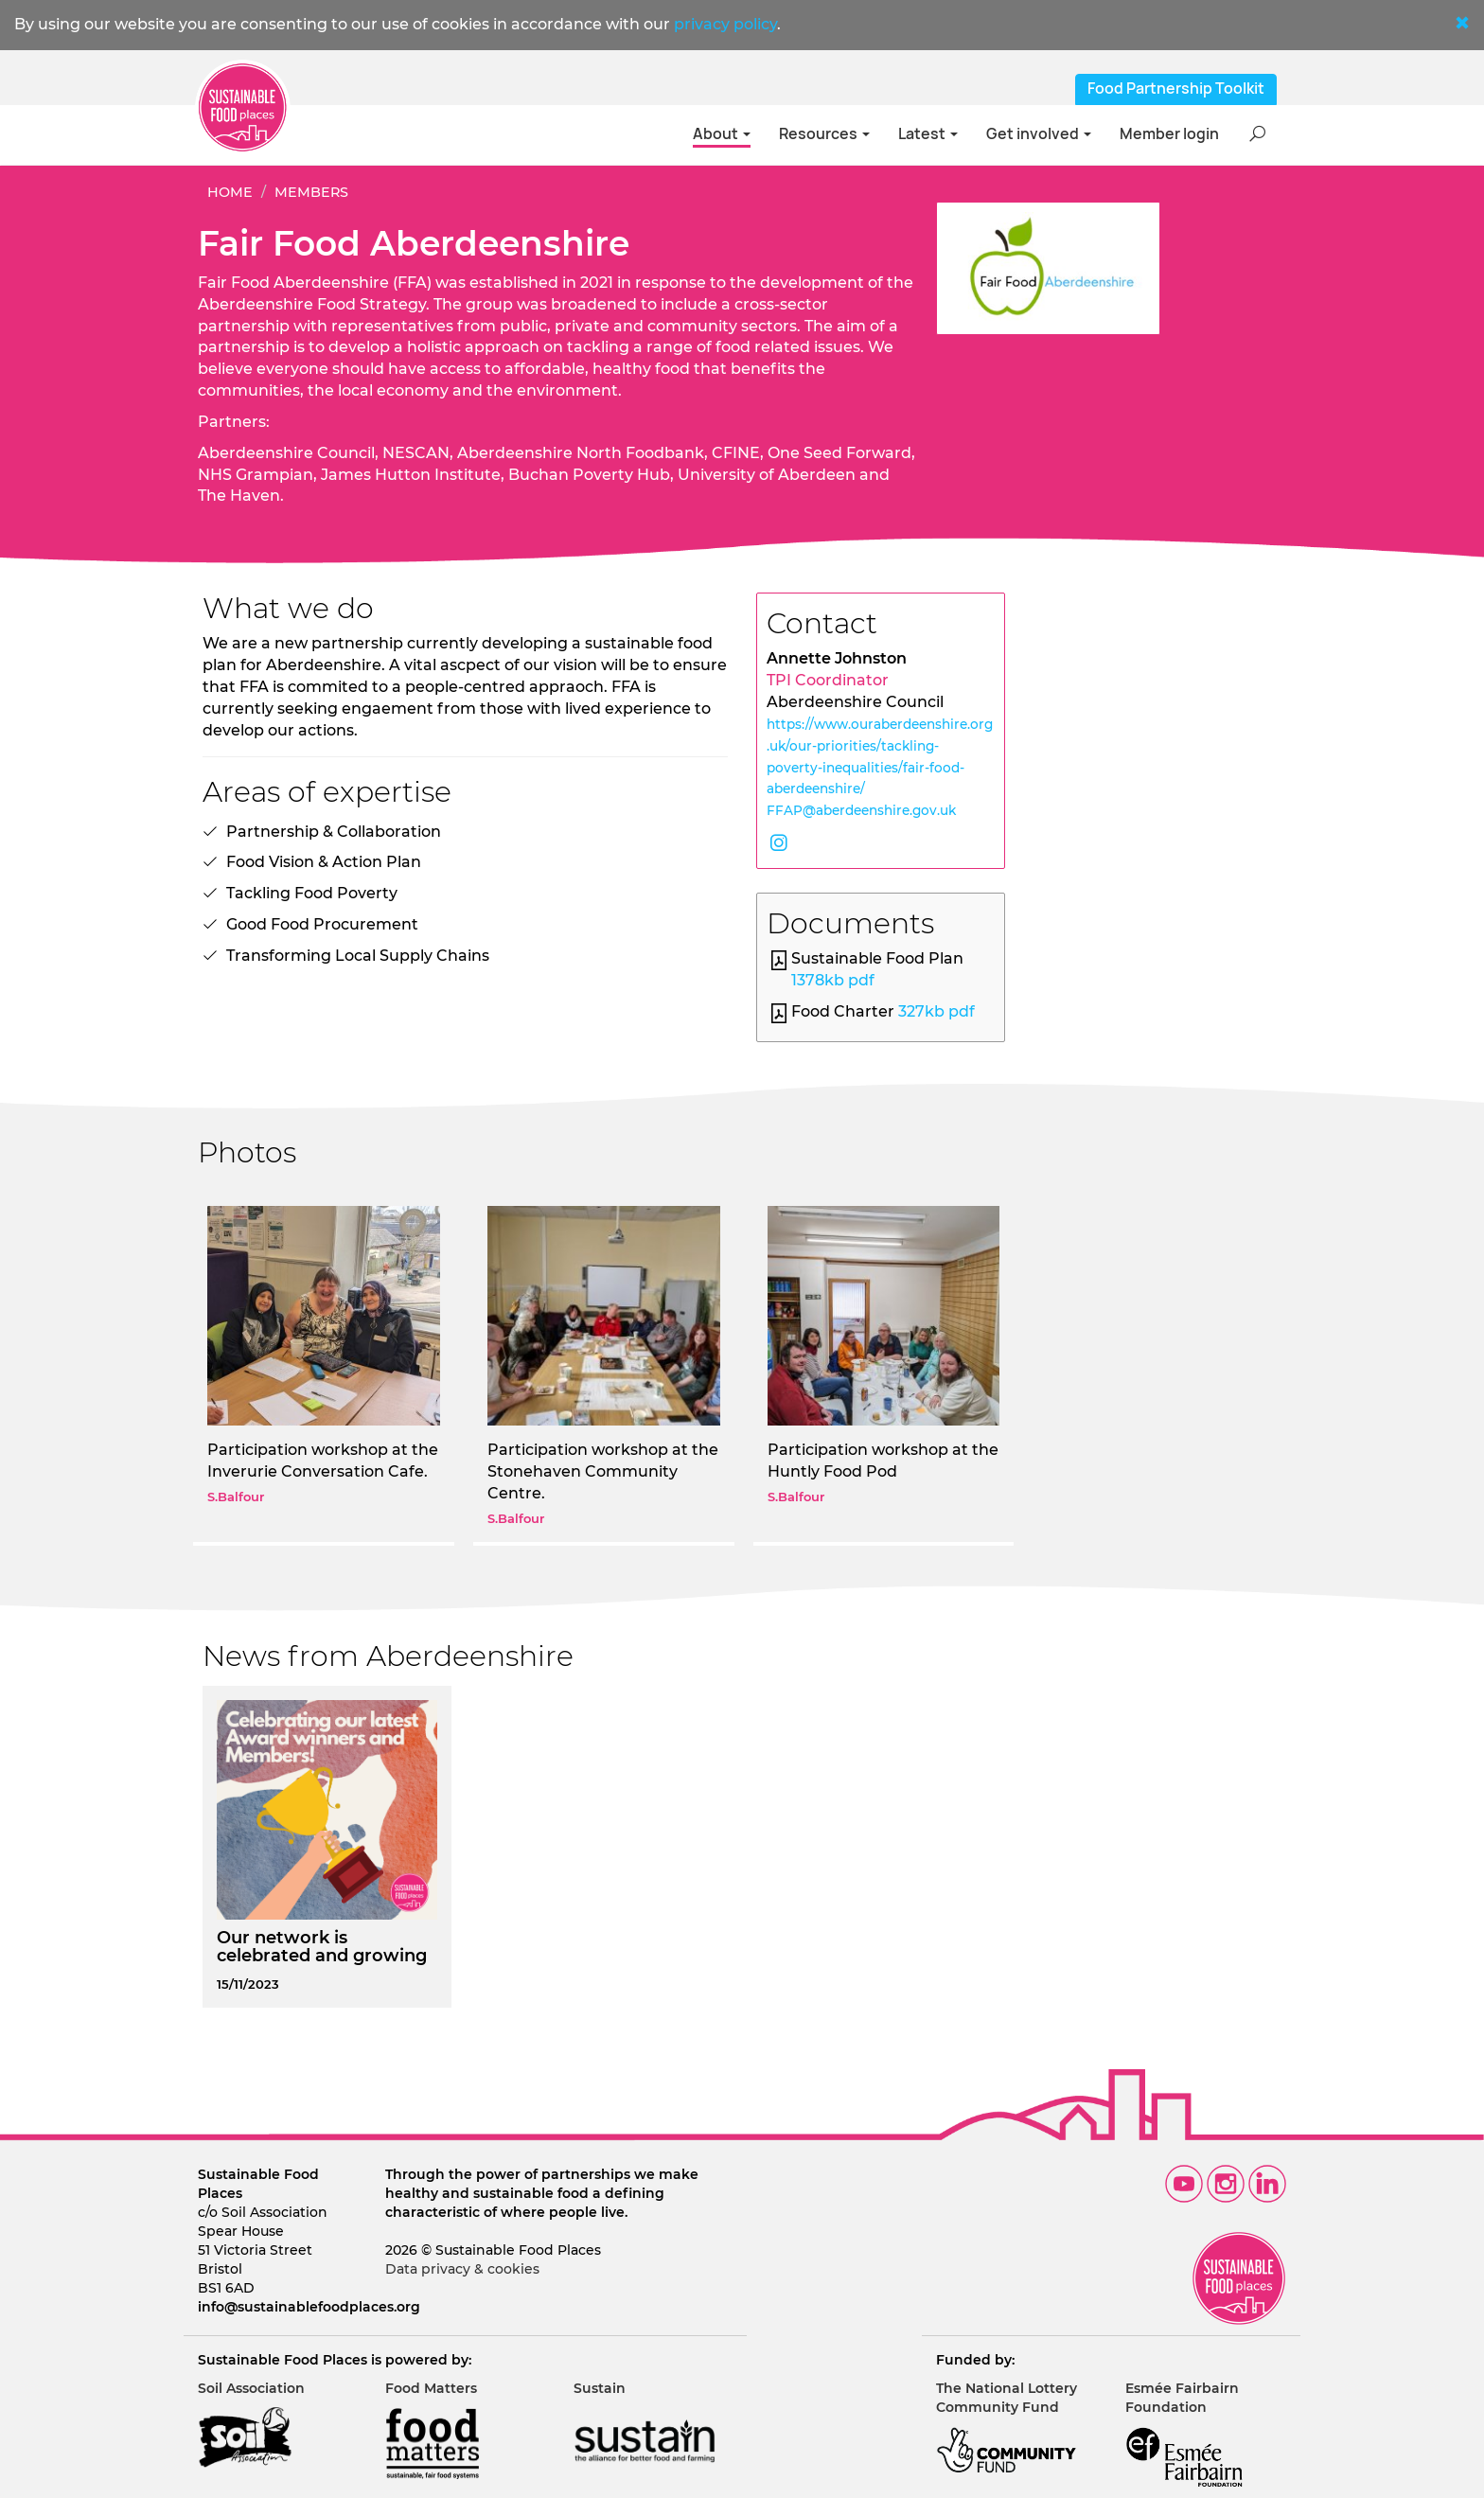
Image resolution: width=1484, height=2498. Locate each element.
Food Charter (883, 1011)
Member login (1169, 134)
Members (311, 192)
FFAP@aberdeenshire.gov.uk (861, 810)
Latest (928, 134)
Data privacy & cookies (462, 2268)
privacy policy (725, 24)
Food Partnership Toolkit (1175, 88)
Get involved (1038, 134)
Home (230, 192)
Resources (824, 134)
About (722, 134)
